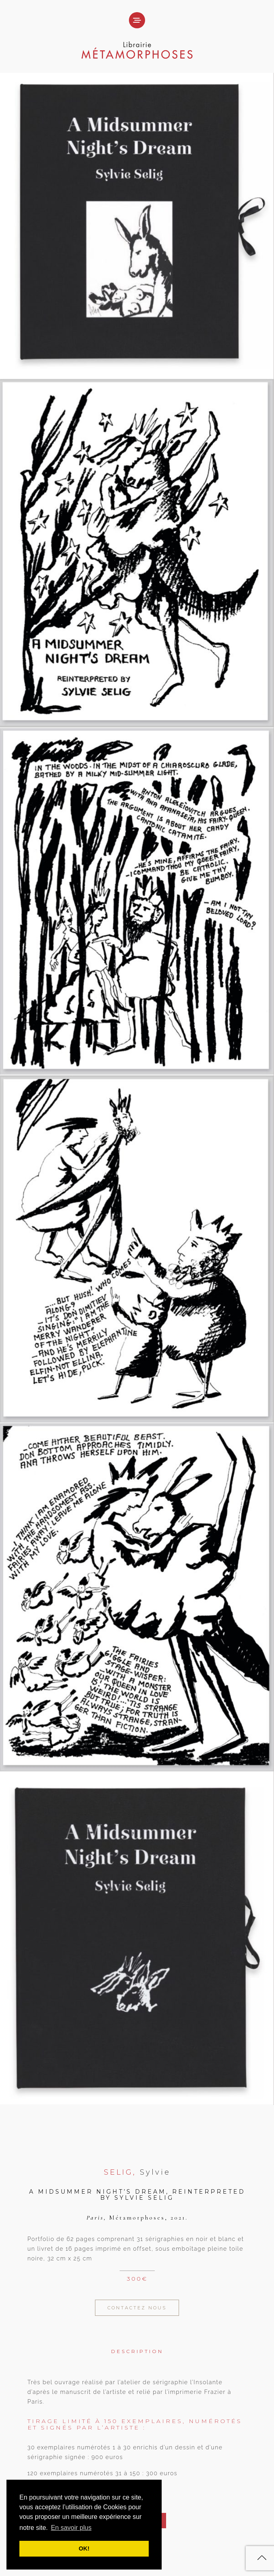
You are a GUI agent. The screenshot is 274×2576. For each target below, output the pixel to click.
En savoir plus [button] (71, 2527)
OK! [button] (84, 2548)
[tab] (137, 2345)
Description (137, 2351)
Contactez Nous (137, 2308)
